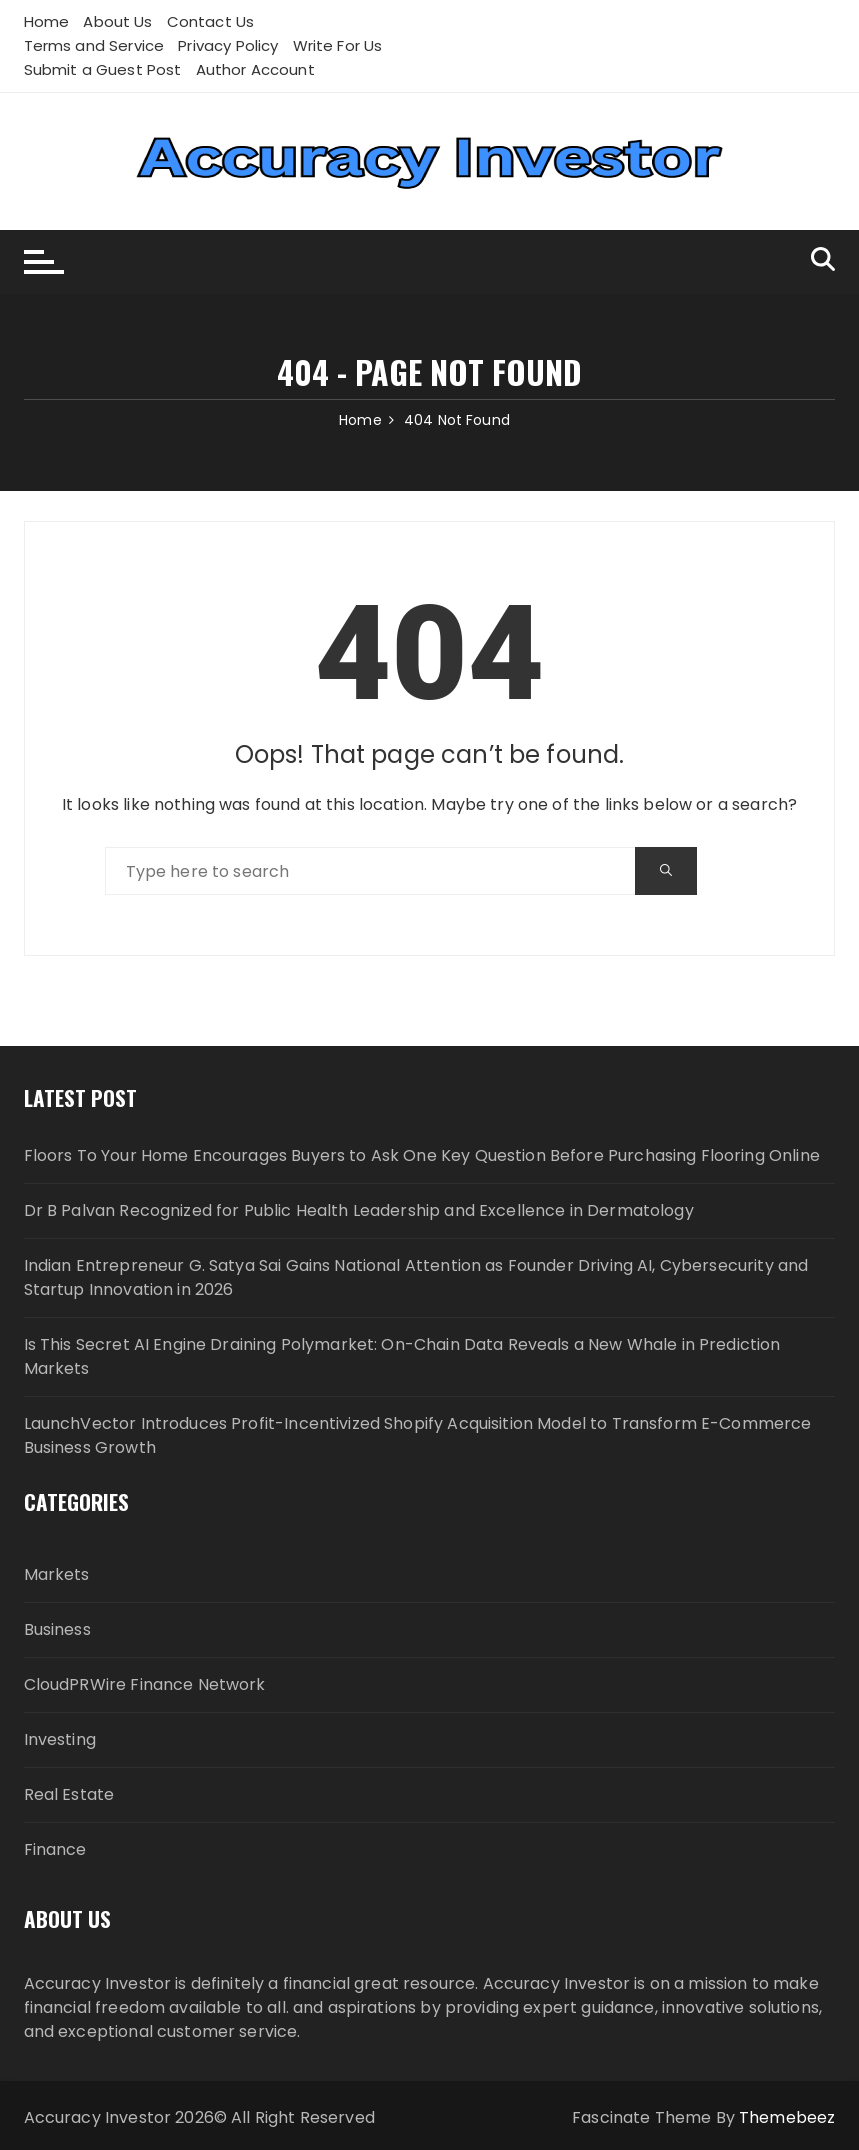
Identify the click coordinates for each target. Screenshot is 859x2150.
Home (47, 21)
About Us (117, 21)
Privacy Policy (228, 45)
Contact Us (211, 21)
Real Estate (69, 1794)
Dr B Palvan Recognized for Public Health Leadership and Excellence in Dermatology (359, 1210)
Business (57, 1629)
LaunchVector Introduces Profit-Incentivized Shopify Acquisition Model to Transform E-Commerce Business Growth (418, 1435)
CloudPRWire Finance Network (145, 1684)
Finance (55, 1849)
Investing (60, 1739)
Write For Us (338, 45)
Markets (57, 1574)
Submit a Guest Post (103, 69)
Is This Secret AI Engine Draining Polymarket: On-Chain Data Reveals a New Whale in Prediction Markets (402, 1356)
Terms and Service (94, 45)
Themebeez (787, 2117)
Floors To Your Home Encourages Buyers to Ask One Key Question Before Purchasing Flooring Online (422, 1155)
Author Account (255, 69)
